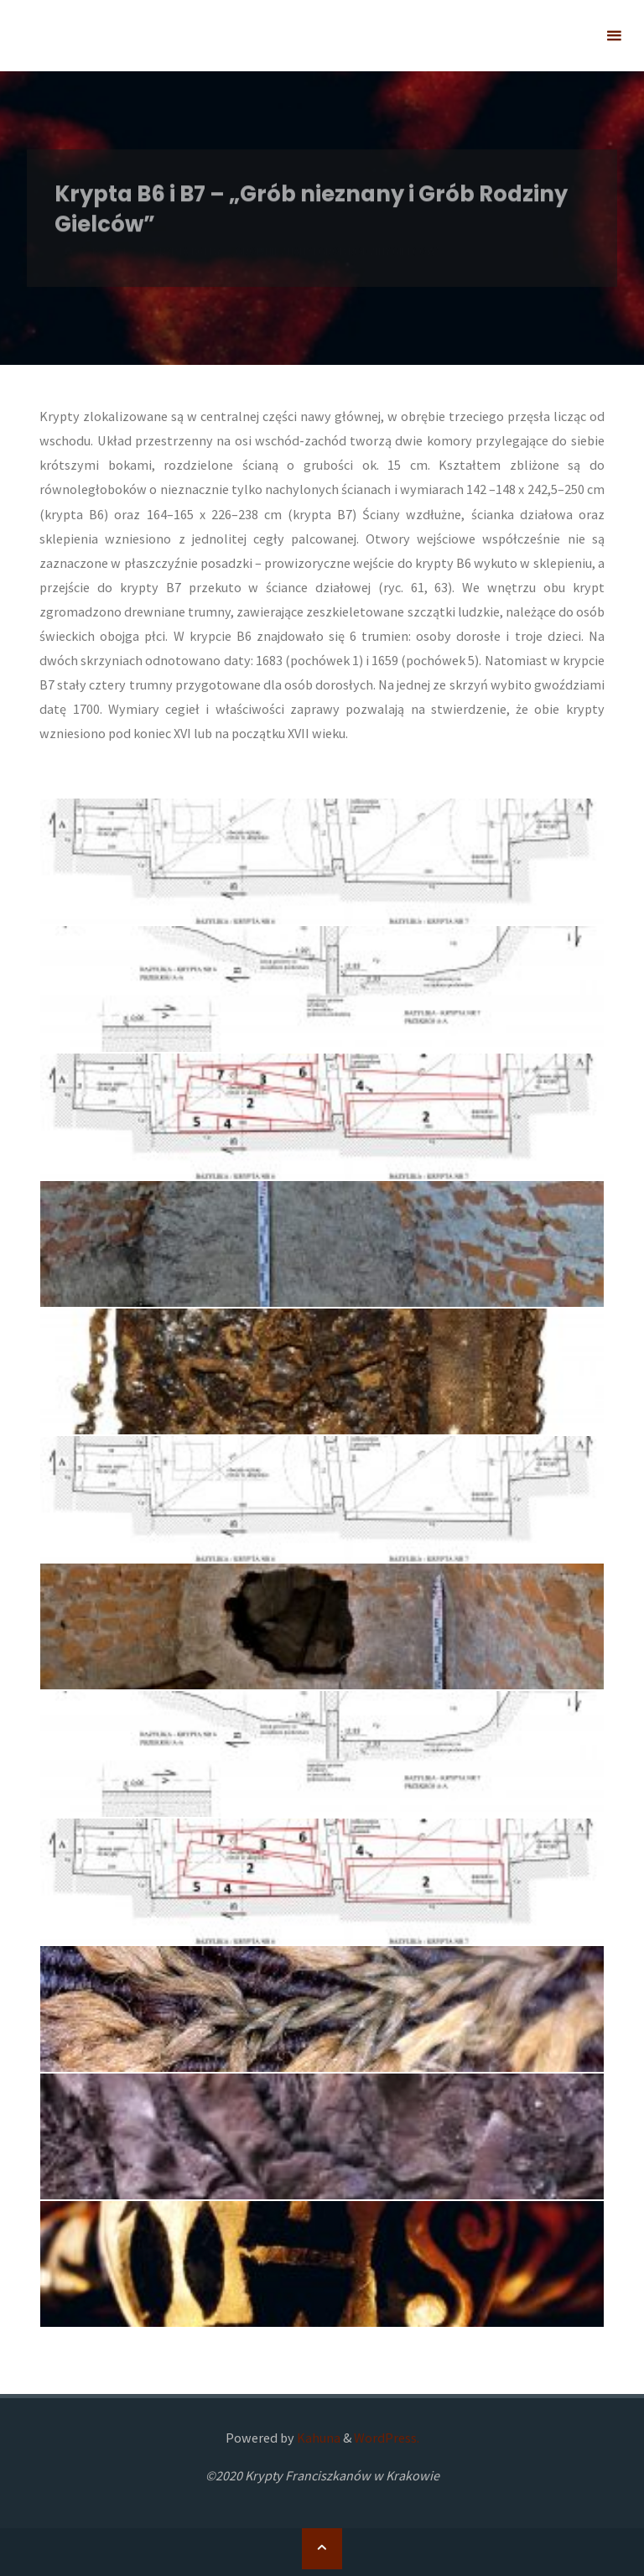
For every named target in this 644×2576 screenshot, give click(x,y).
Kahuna (317, 2437)
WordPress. (386, 2437)
